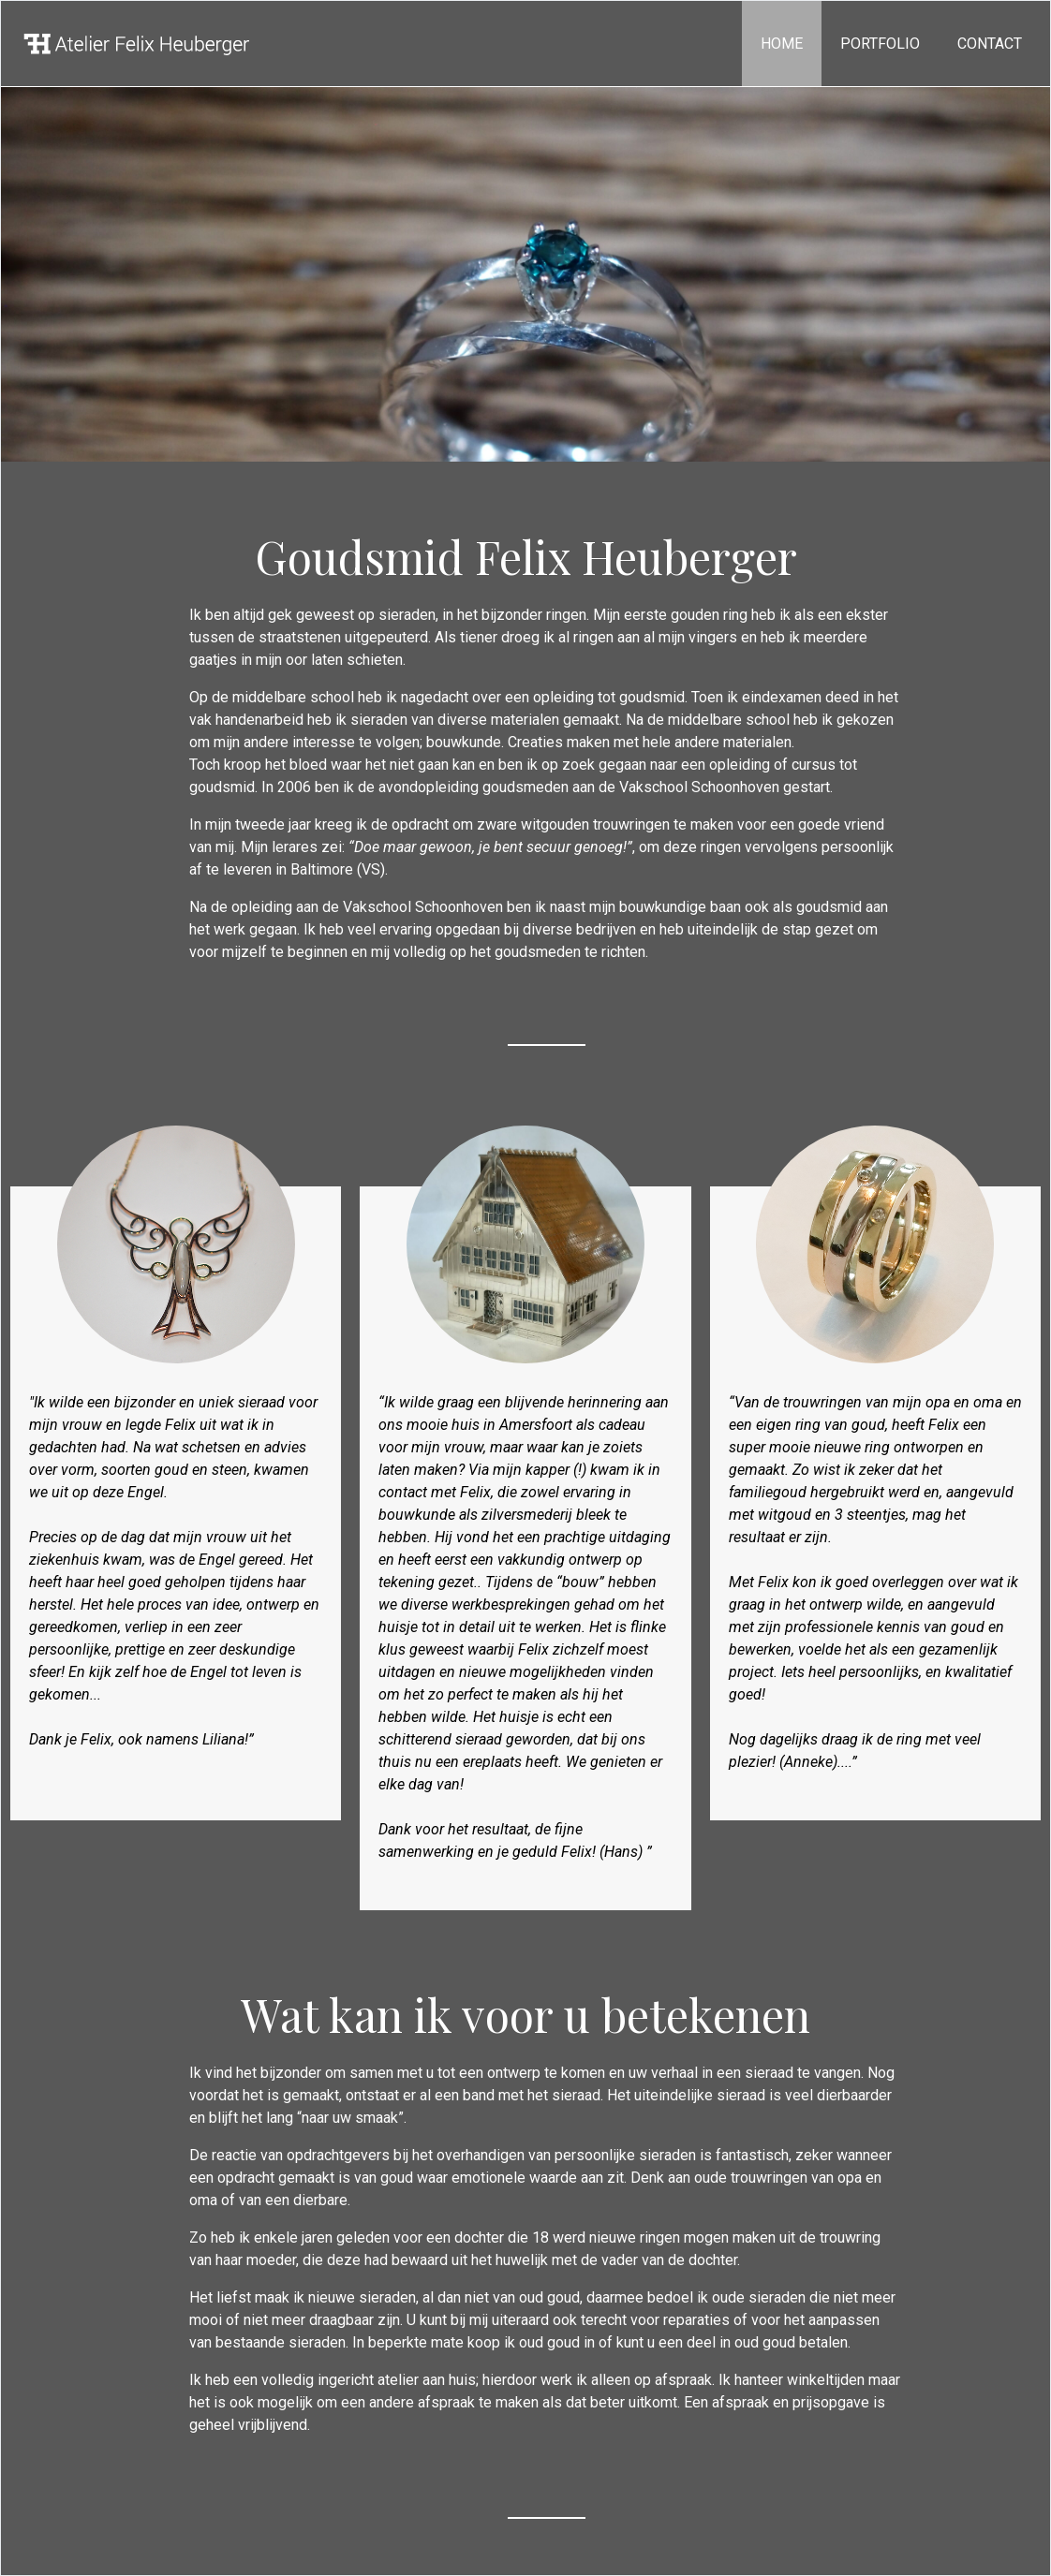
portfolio (880, 43)
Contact (989, 43)
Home (782, 43)
